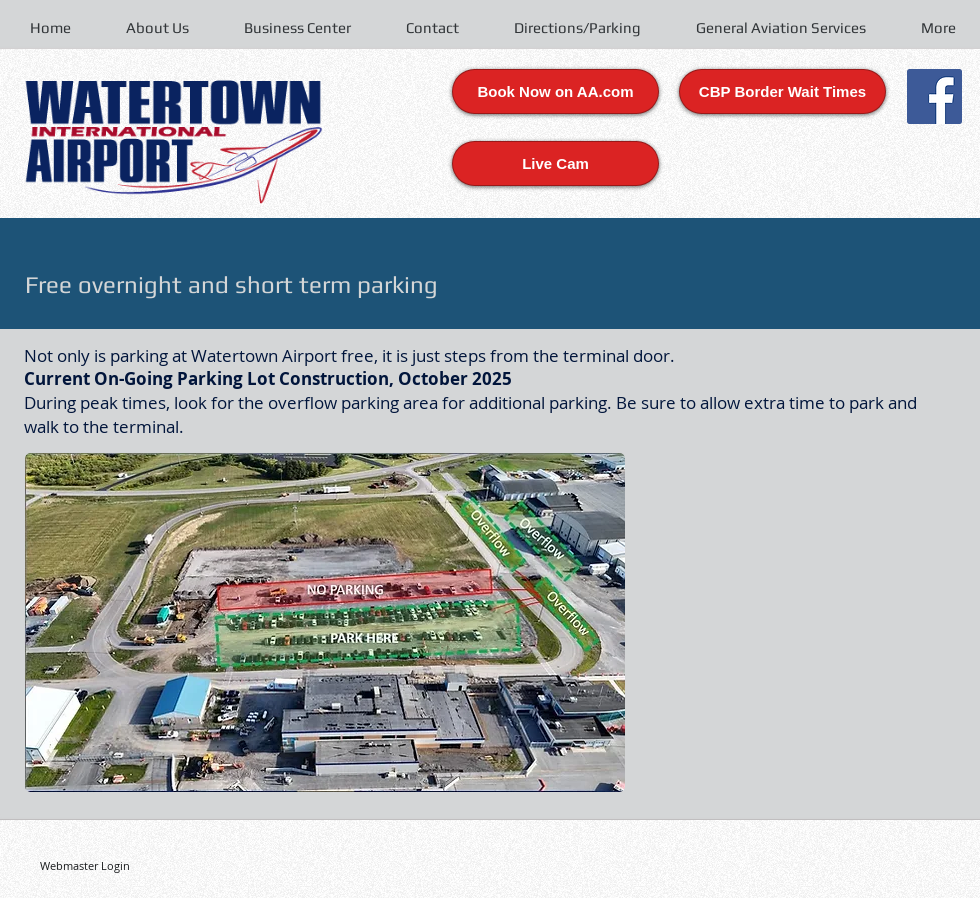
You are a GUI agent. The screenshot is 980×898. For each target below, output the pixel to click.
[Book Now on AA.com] (555, 91)
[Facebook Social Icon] (934, 96)
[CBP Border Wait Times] (782, 91)
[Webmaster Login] (84, 865)
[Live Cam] (555, 163)
